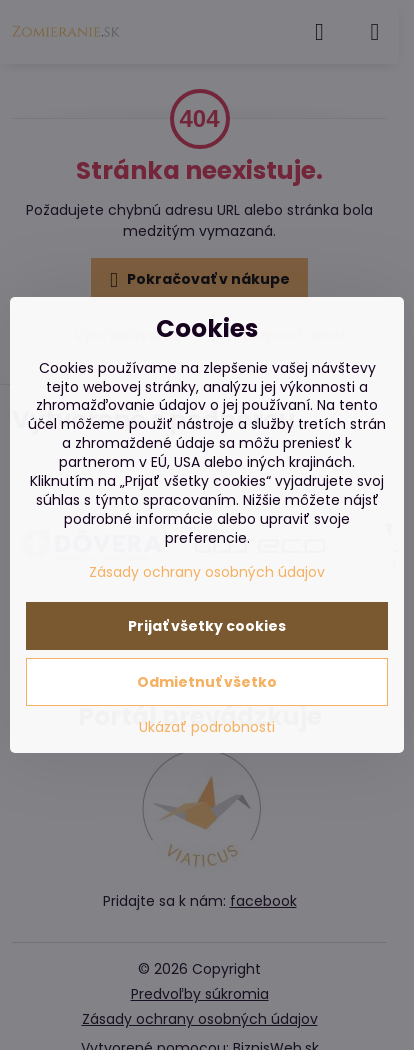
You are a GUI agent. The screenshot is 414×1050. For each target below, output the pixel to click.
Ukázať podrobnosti (207, 727)
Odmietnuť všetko (207, 682)
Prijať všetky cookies (207, 626)
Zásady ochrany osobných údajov (207, 572)
